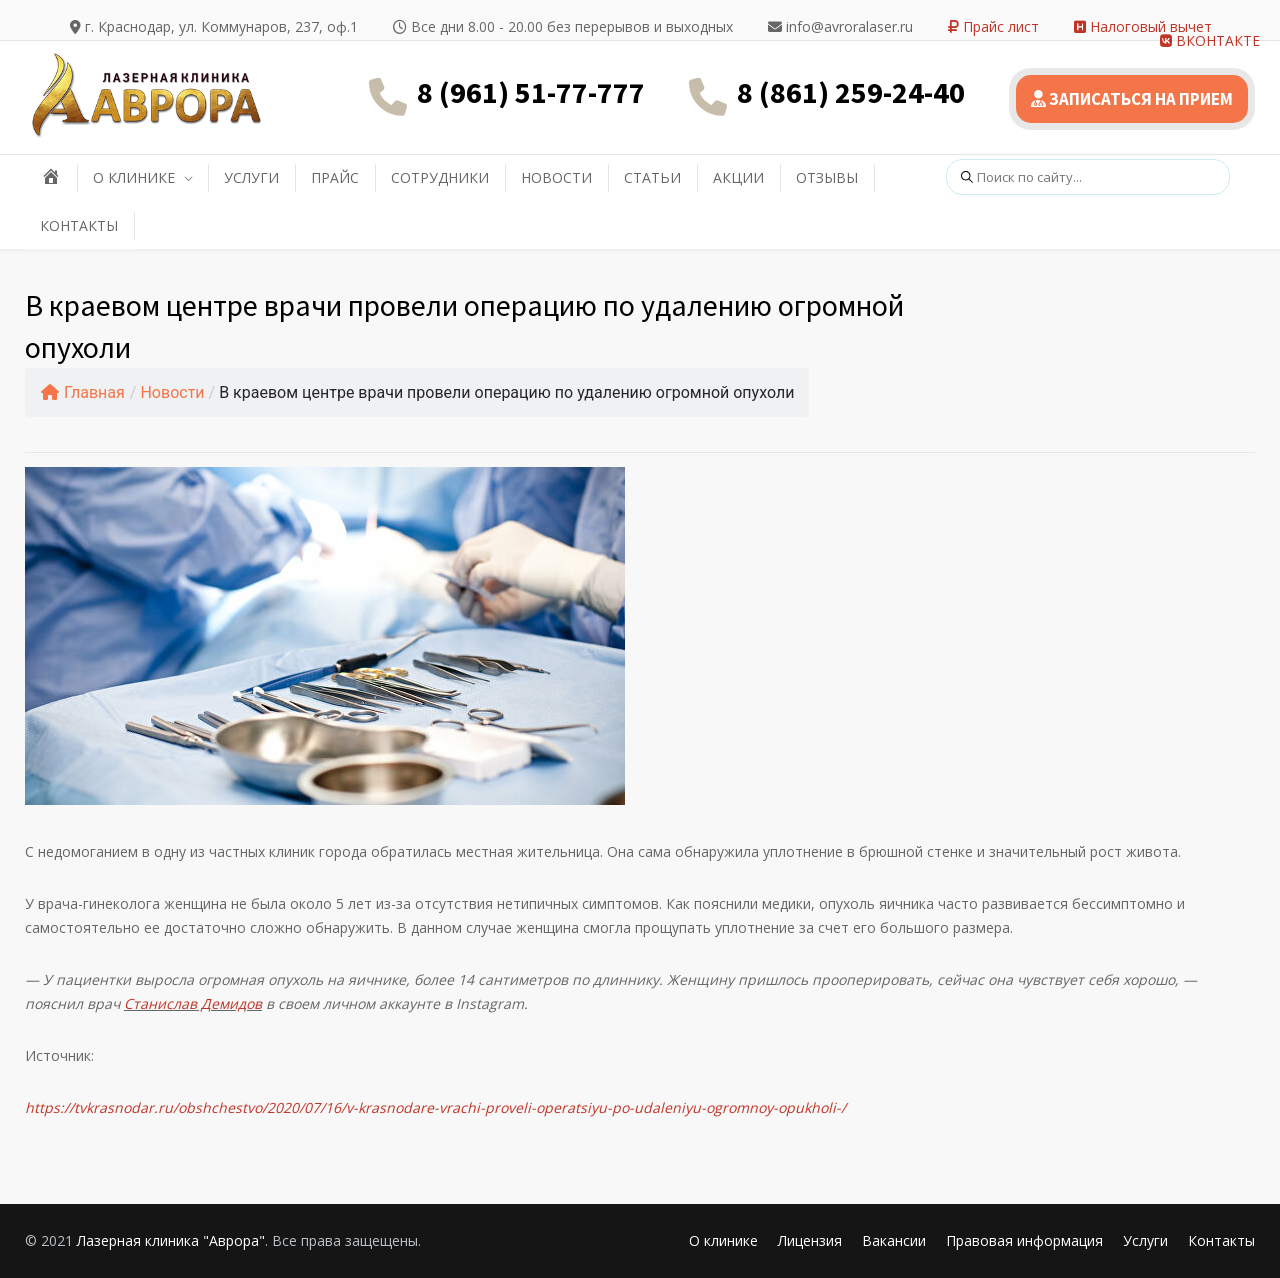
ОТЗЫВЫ (827, 177)
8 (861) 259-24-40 (851, 92)
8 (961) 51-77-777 (531, 92)
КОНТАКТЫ (79, 225)
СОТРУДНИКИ (440, 177)
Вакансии (894, 1240)
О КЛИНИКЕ (134, 177)
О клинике (723, 1240)
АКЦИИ (738, 177)
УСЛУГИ (251, 177)
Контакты (1221, 1240)
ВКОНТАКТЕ (1210, 40)
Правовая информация (1024, 1240)
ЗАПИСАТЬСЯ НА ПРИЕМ (1132, 99)
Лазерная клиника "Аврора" (171, 1240)
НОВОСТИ (556, 177)
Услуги (1145, 1240)
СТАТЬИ (652, 177)
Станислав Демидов (193, 1003)
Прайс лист (993, 26)
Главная (83, 392)
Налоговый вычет (1143, 26)
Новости (172, 392)
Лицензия (810, 1240)
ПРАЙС (335, 177)
